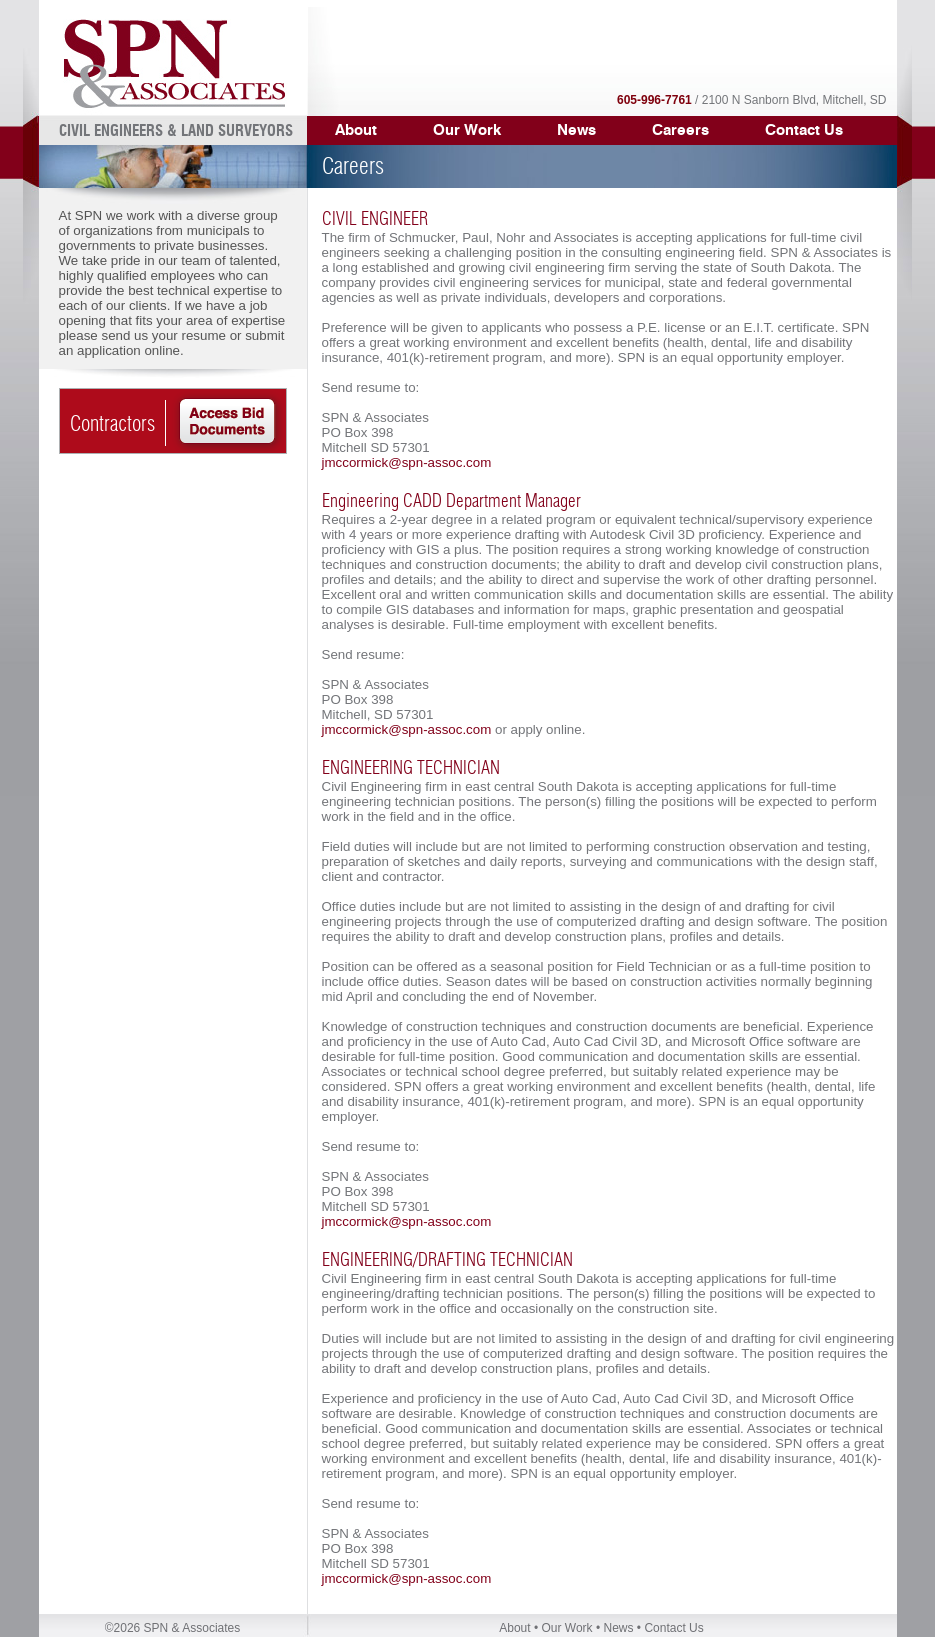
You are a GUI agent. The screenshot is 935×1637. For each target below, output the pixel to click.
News (576, 130)
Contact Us (804, 130)
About (514, 1628)
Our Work (566, 1628)
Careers (680, 130)
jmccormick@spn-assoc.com (407, 462)
